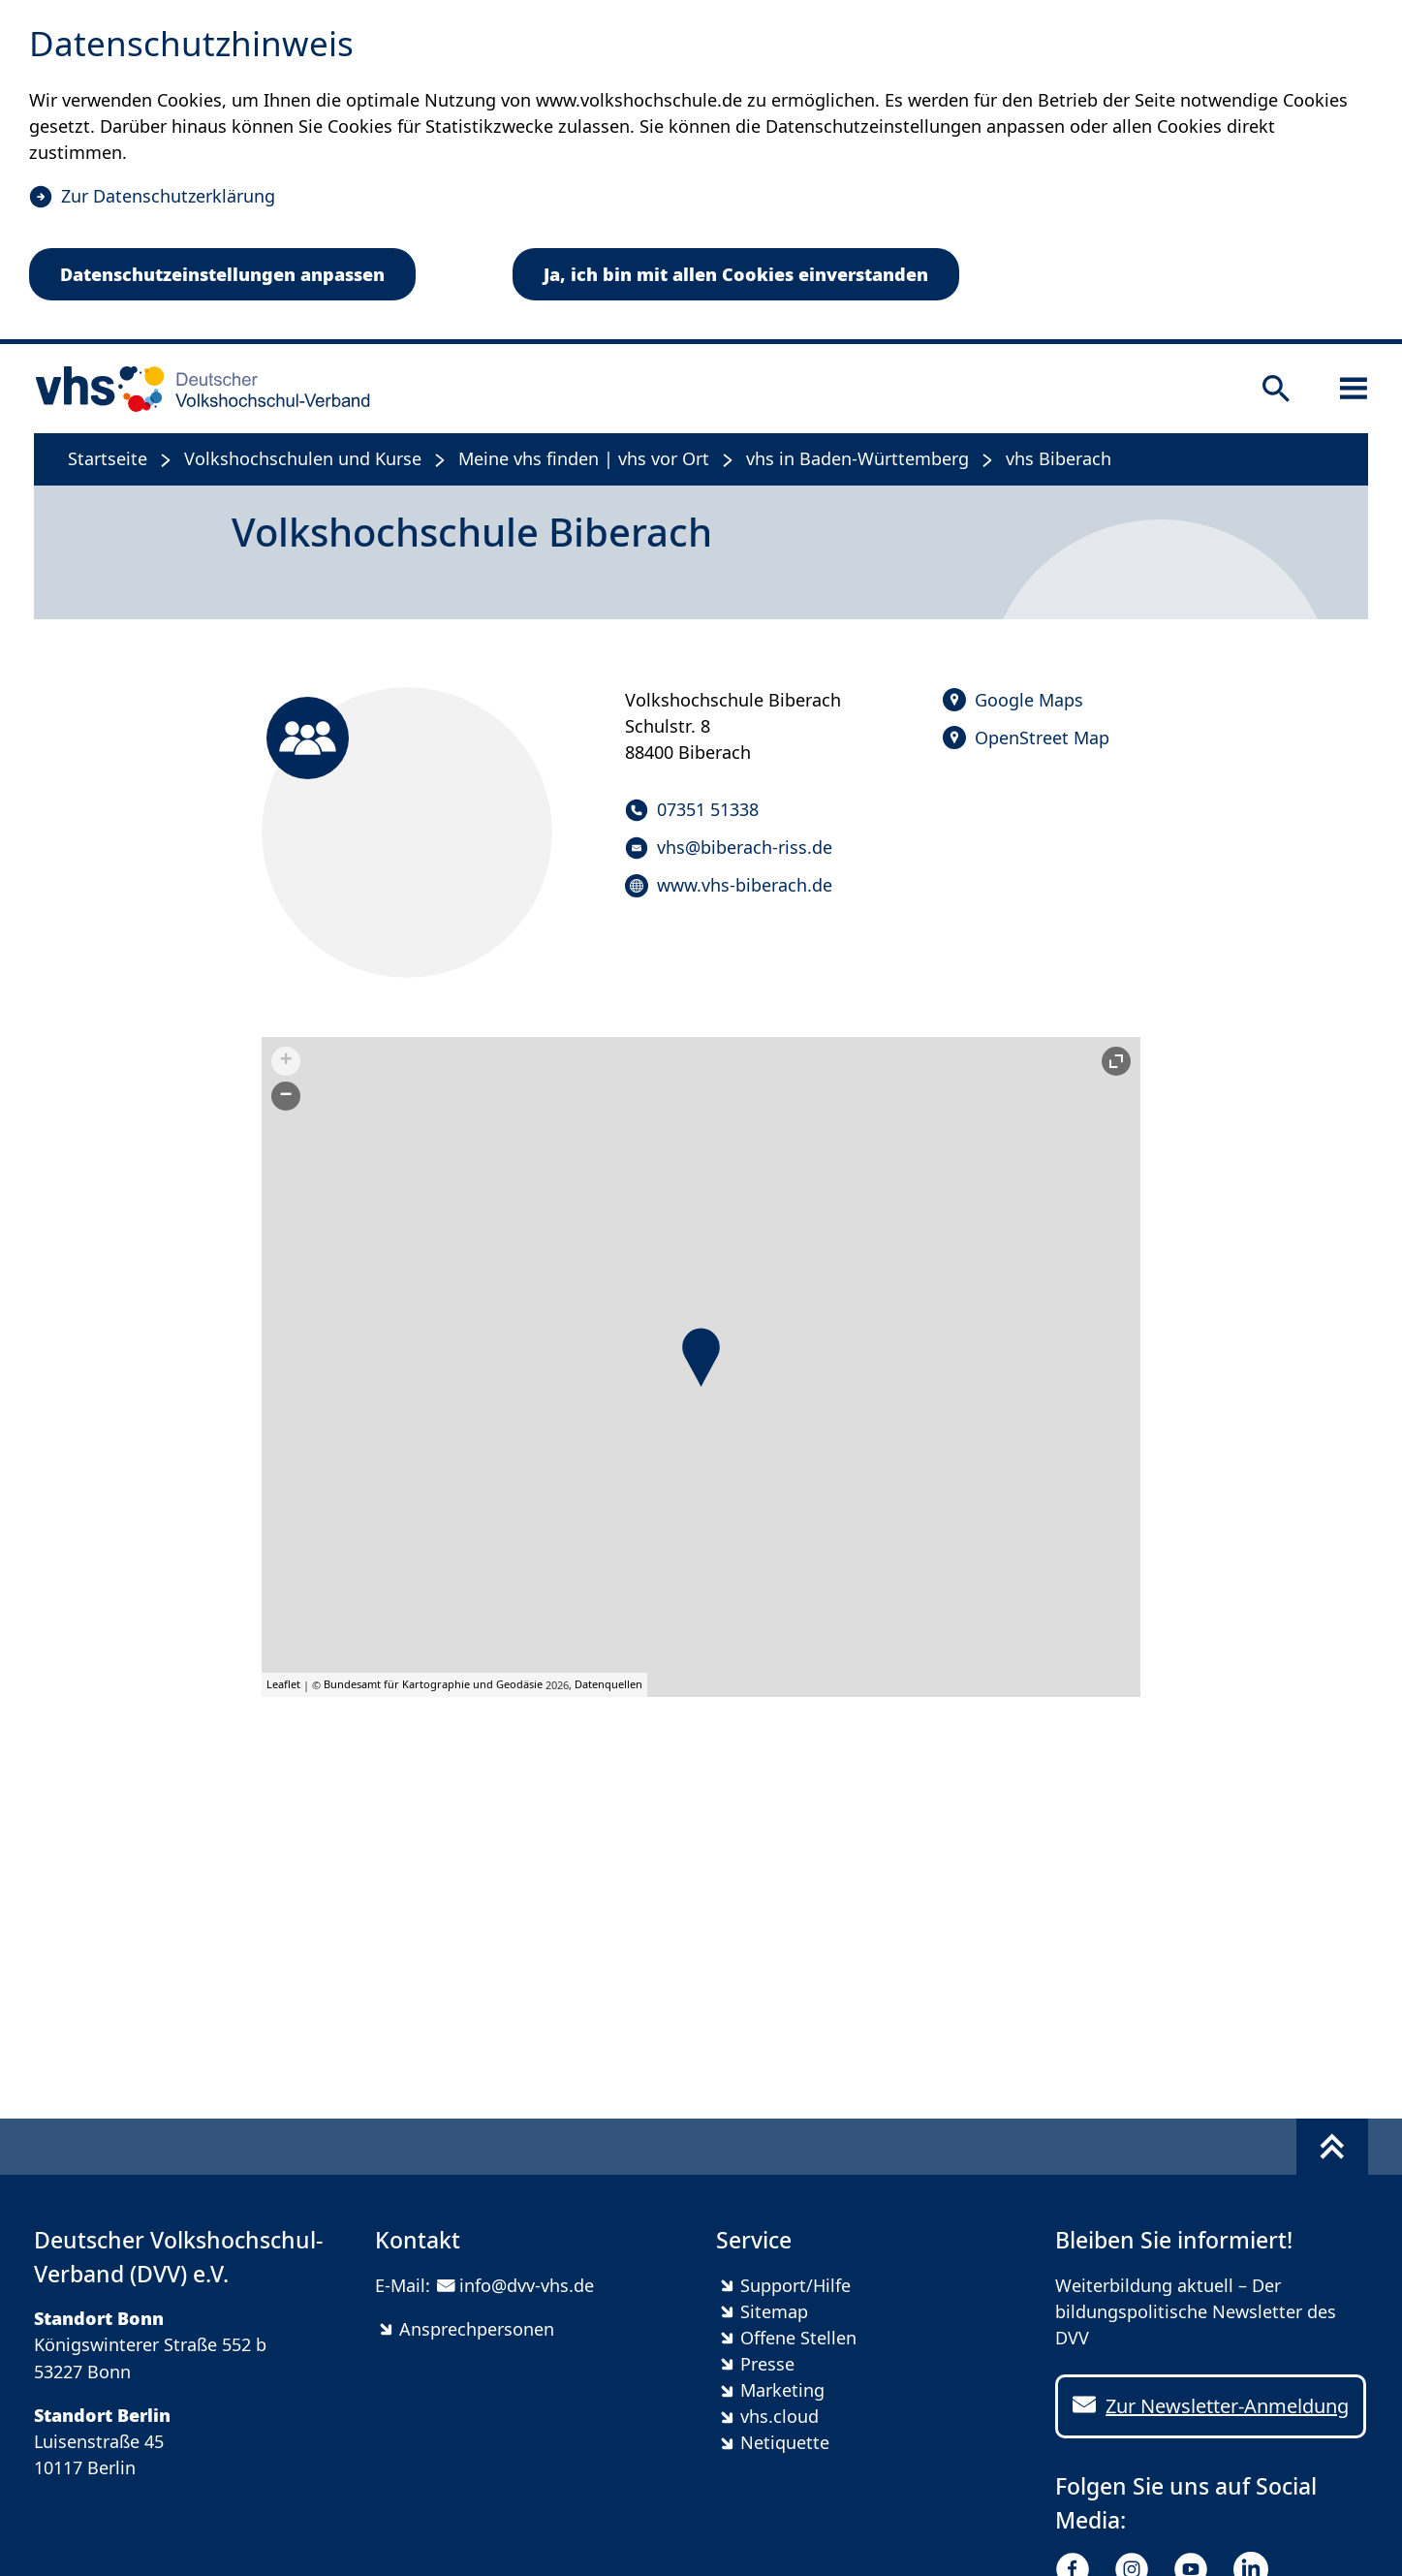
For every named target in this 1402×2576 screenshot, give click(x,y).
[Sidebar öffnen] (1353, 388)
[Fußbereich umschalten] (1332, 2147)
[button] (701, 1357)
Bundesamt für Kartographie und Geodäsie (433, 1684)
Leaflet (283, 1684)
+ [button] (286, 1061)
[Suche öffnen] (1276, 388)
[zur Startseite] (196, 388)
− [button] (286, 1096)
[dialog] (701, 172)
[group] (701, 1367)
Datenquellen (608, 1684)
